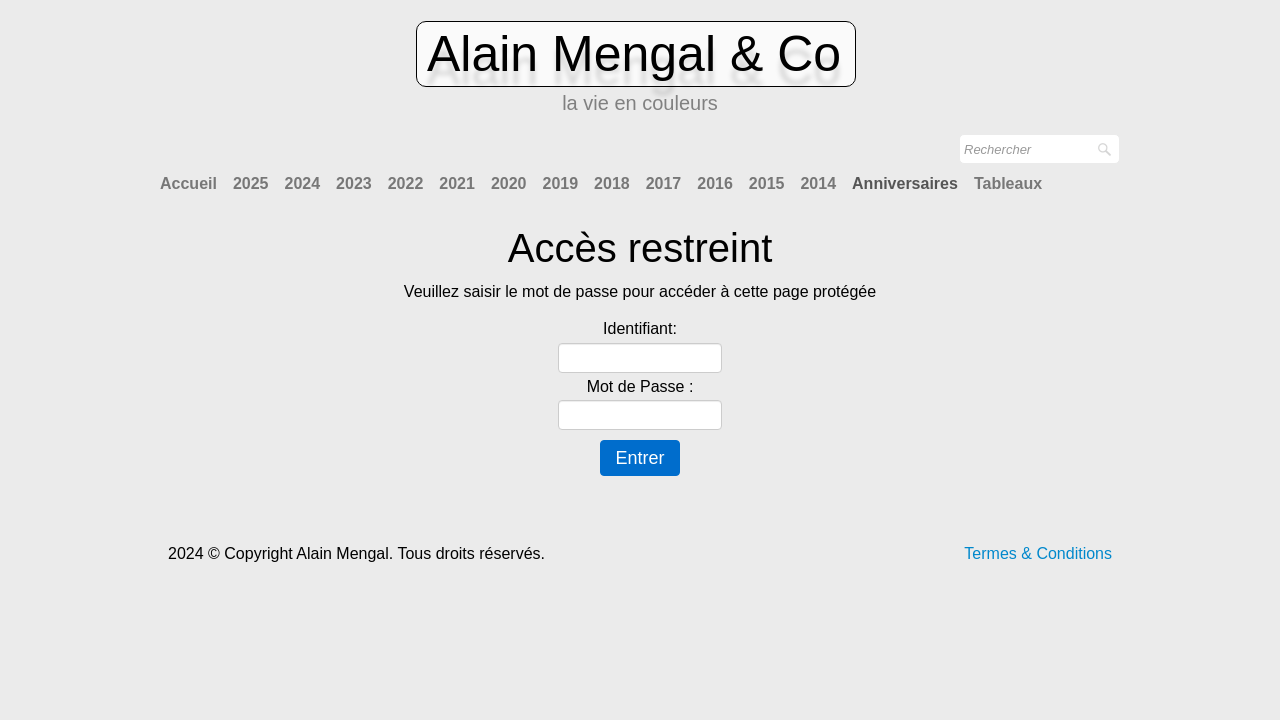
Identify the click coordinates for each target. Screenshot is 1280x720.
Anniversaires (905, 183)
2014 (818, 183)
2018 (612, 183)
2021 (457, 183)
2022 (406, 183)
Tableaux (1008, 183)
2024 (303, 183)
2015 (767, 183)
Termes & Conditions (1038, 553)
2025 (251, 183)
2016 (715, 183)
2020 (509, 183)
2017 (664, 183)
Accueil (188, 183)
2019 (560, 183)
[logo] (640, 72)
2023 (354, 183)
